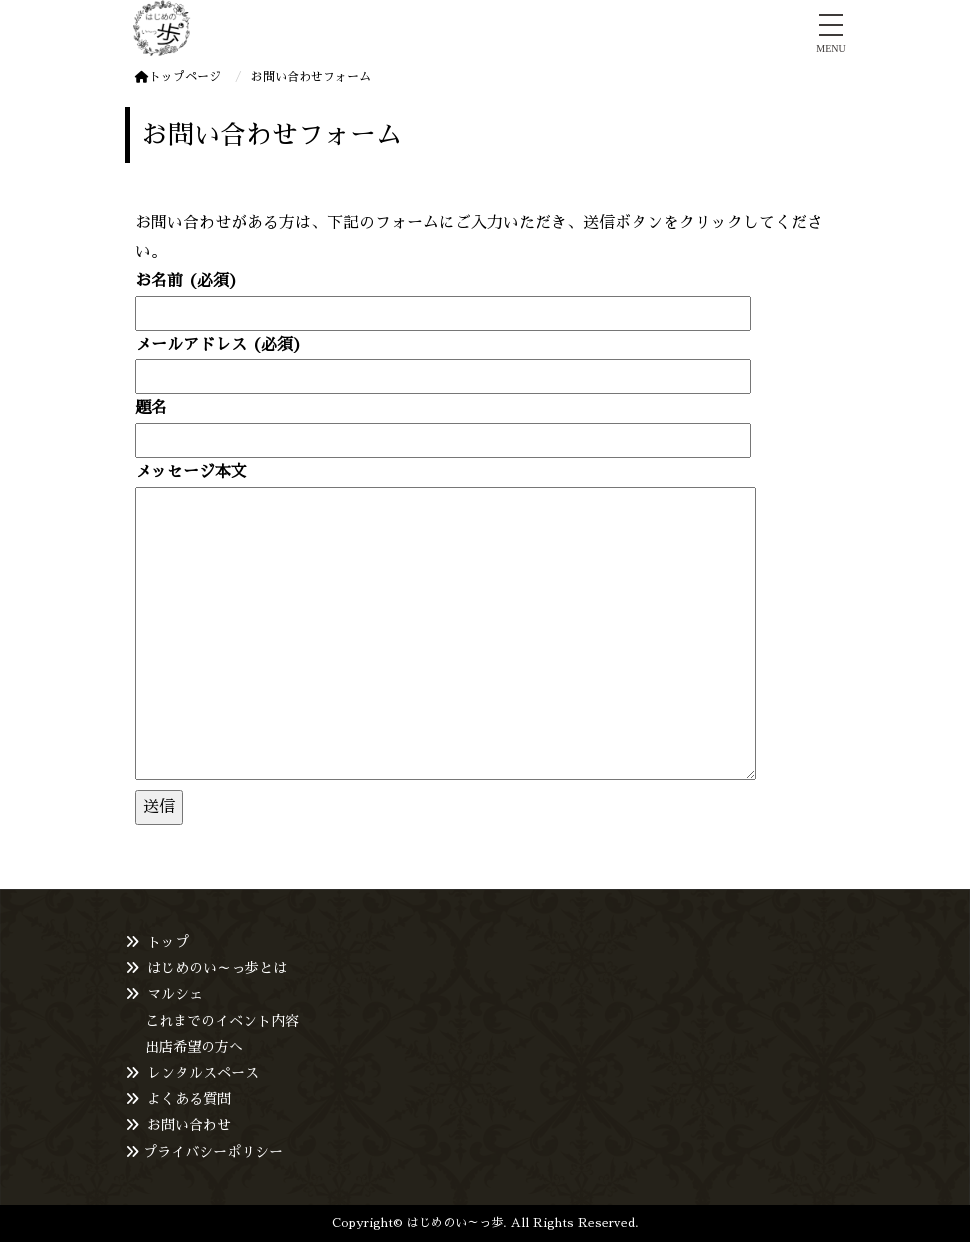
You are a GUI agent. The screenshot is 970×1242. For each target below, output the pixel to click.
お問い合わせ (189, 1125)
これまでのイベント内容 (222, 1021)
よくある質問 (189, 1099)
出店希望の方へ (194, 1047)
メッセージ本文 (445, 624)
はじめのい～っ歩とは (217, 968)
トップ (168, 942)
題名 (443, 423)
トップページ (178, 77)
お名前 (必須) (443, 296)
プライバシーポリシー (213, 1152)
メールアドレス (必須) (443, 360)
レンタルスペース (203, 1073)
